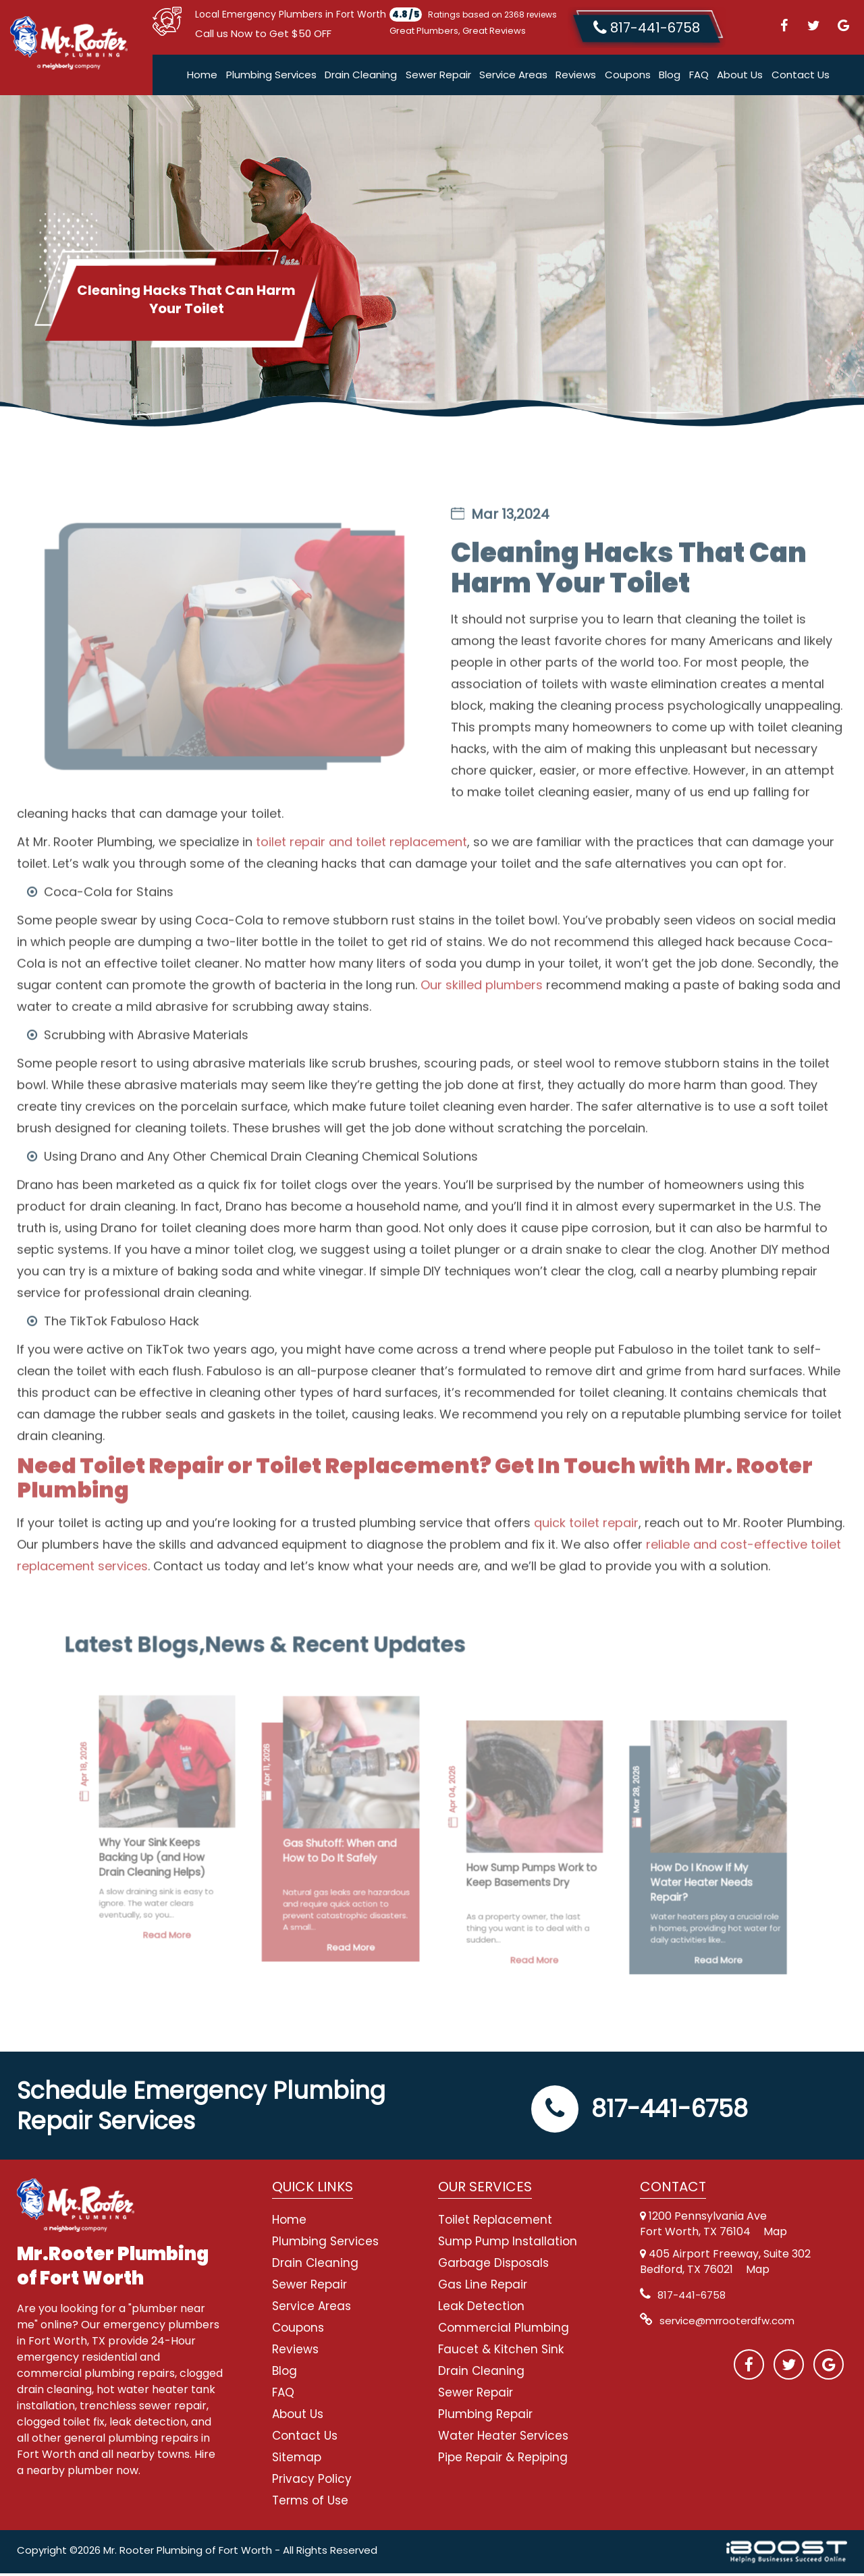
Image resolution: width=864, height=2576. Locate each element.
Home (202, 77)
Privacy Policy (312, 2481)
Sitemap (296, 2460)
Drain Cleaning (361, 77)
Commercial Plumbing (503, 2330)
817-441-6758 (639, 2111)
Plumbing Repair (485, 2417)
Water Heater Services (503, 2438)
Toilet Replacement (495, 2222)
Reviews (576, 77)
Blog (669, 77)
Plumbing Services (271, 77)
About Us (740, 77)
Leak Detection (481, 2309)
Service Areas (513, 77)
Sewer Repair (438, 77)
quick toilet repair (586, 1570)
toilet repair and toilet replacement (361, 889)
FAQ (699, 77)
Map (775, 2234)
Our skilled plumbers (482, 1032)
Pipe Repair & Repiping (503, 2460)
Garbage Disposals (493, 2265)
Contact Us (801, 77)
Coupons (628, 77)
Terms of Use (310, 2503)
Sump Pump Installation (507, 2244)
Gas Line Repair (482, 2287)
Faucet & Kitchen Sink (501, 2352)
